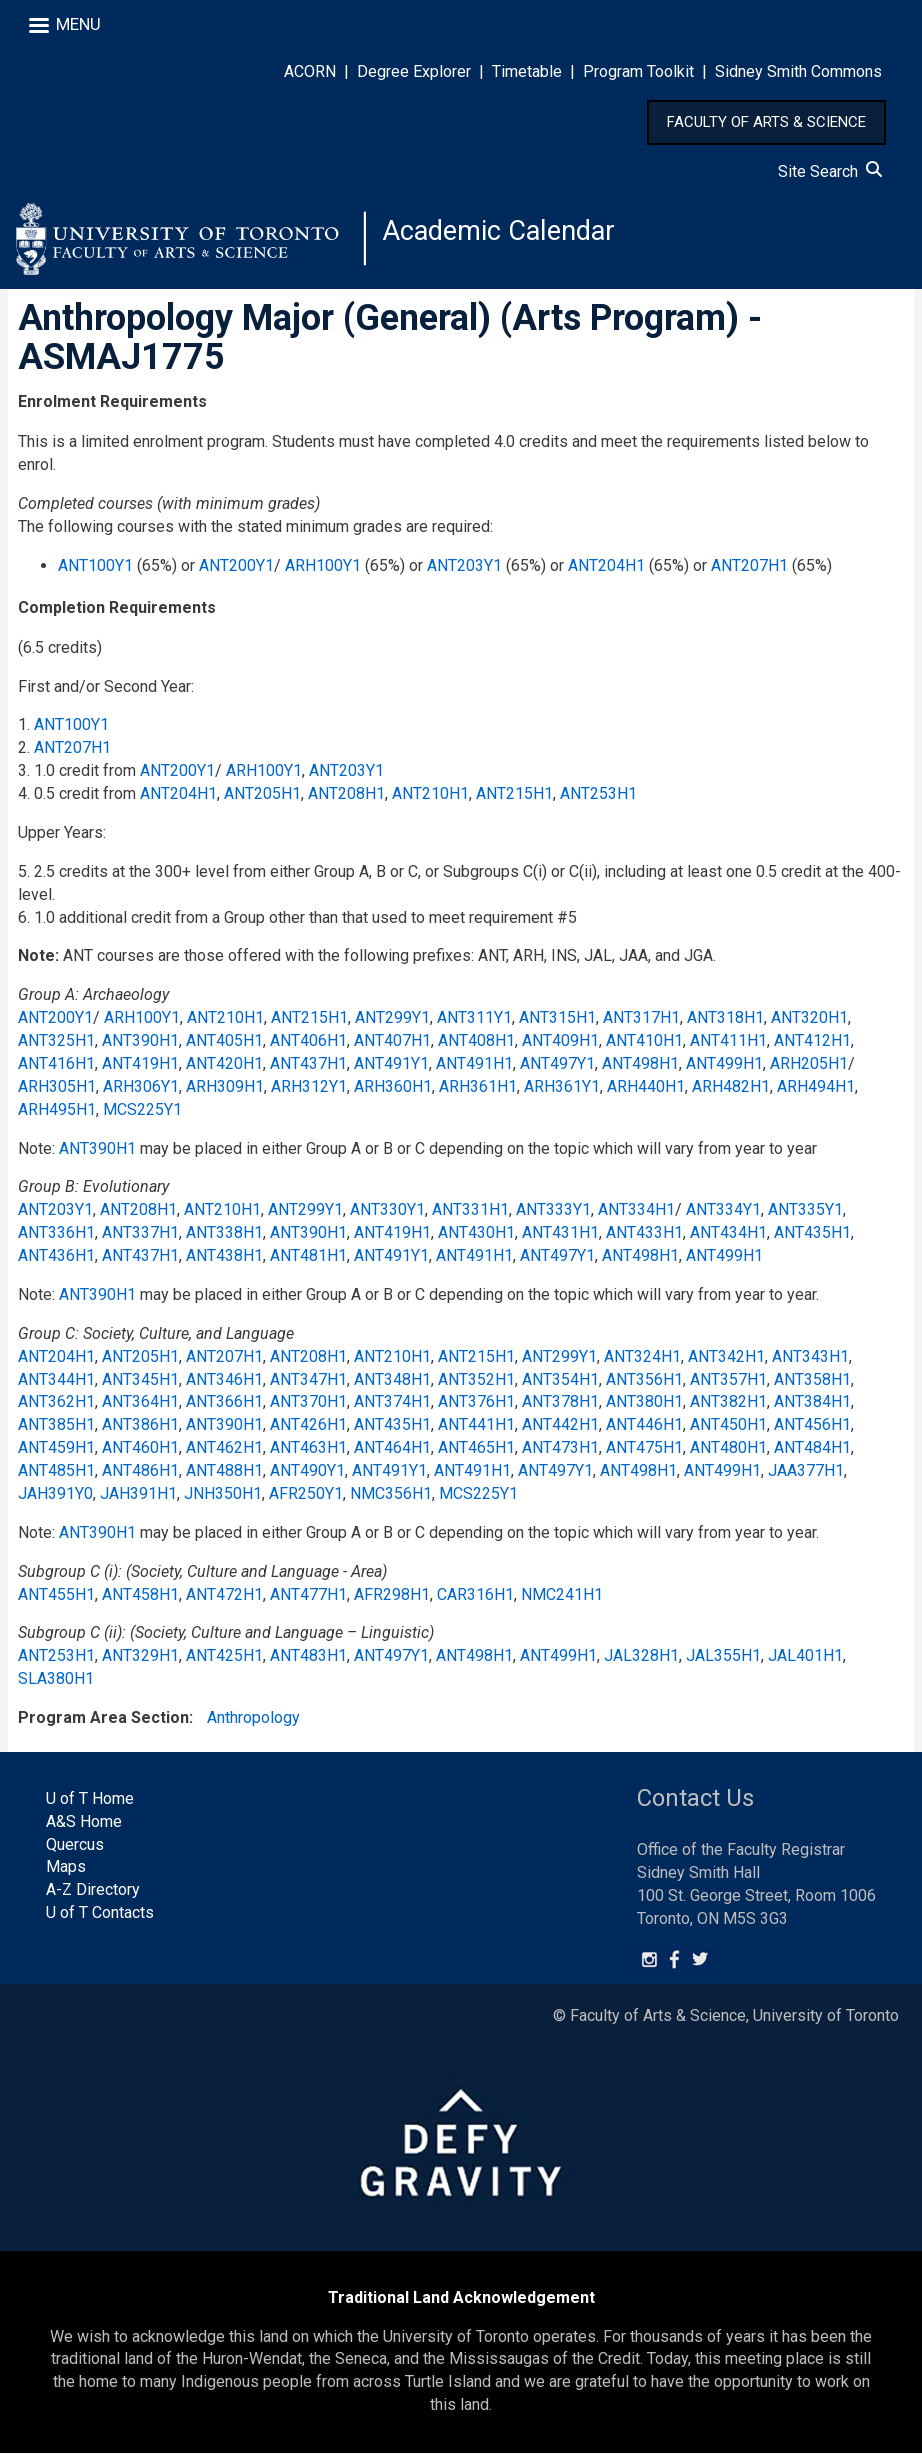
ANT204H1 (606, 569)
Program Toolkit (638, 71)
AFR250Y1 (306, 1497)
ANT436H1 (56, 1259)
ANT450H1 (728, 1428)
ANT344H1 (56, 1383)
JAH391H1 (138, 1497)
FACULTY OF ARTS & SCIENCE (766, 122)
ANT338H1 (224, 1236)
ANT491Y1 (391, 1067)
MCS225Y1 (142, 1113)
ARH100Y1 (323, 569)
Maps (66, 1870)
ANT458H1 (140, 1598)
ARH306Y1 (141, 1090)
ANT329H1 (140, 1659)
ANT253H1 (598, 797)
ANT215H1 (514, 797)
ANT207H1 (749, 569)
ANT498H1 (640, 1067)
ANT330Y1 (387, 1213)
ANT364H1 (140, 1406)
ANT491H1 (474, 1067)
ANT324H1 (642, 1360)
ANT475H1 (644, 1451)
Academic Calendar (502, 234)
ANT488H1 (224, 1474)
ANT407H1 (392, 1044)
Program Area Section (103, 1721)
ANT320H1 (809, 1021)
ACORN (310, 71)
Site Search (830, 171)
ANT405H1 (224, 1044)
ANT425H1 (224, 1659)
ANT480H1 (728, 1451)
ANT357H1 (728, 1383)
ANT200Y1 (236, 569)
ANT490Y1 (307, 1474)
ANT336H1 (56, 1236)
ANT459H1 (56, 1451)
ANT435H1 (812, 1236)
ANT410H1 (644, 1044)
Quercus (75, 1848)
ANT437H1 (308, 1067)
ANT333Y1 (553, 1213)
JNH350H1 (223, 1497)
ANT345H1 (140, 1383)
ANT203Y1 (464, 569)
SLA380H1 (56, 1682)
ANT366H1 (224, 1406)
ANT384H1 (812, 1406)
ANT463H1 (308, 1451)
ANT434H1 (728, 1236)
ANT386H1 (140, 1428)
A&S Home (84, 1825)
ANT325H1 (56, 1044)
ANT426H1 (308, 1428)
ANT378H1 (560, 1406)
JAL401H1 (805, 1659)
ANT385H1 (56, 1428)
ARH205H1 (809, 1067)
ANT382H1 (728, 1406)
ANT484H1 (812, 1451)
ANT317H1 (641, 1021)
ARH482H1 (731, 1090)
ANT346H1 (224, 1383)
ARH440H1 (646, 1090)
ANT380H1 (644, 1406)
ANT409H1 (560, 1044)
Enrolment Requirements (112, 405)
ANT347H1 (308, 1383)
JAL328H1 (641, 1659)
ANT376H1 (476, 1406)
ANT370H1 (308, 1406)
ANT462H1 (224, 1451)
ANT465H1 (476, 1451)
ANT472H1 (224, 1598)
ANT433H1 (644, 1236)
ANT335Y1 (805, 1213)
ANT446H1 (644, 1428)
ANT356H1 (644, 1383)
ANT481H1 (308, 1259)
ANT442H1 (560, 1428)
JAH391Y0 (55, 1497)
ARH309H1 (225, 1090)
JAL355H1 (723, 1659)
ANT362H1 (56, 1406)
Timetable (527, 71)
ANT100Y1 (95, 569)
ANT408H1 (476, 1044)
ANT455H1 (56, 1598)
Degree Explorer (414, 71)
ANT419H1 (140, 1067)
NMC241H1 (562, 1598)
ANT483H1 (308, 1659)
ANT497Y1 (557, 1067)
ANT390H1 (140, 1044)
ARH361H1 (478, 1090)
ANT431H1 (560, 1236)
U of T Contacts (100, 1916)
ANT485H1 (56, 1474)
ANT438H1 (224, 1259)
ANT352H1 (476, 1383)
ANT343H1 (810, 1360)
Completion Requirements (117, 611)
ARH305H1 (57, 1090)
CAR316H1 (475, 1598)
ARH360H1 (393, 1090)
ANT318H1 (725, 1021)
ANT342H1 (726, 1360)
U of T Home (90, 1802)
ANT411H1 (728, 1044)
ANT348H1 (392, 1383)
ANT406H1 (308, 1044)
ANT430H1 (476, 1236)
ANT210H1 (430, 797)
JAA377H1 (806, 1474)
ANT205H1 (262, 797)
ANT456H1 (812, 1428)
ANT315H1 (557, 1021)
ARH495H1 (57, 1113)
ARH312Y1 (309, 1090)
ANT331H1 (470, 1213)
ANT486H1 (140, 1474)
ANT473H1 (560, 1451)
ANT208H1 (346, 797)
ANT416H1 (56, 1067)
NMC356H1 (391, 1497)
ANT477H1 (308, 1598)
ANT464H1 (392, 1451)
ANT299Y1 (392, 1021)
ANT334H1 (636, 1213)
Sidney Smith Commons (798, 71)
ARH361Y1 (562, 1090)
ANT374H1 (392, 1406)
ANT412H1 (812, 1044)
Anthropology (253, 1721)
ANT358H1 (812, 1383)
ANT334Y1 (723, 1213)
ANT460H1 (140, 1451)
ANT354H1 (560, 1383)
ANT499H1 (724, 1067)
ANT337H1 (140, 1236)
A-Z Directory (93, 1893)
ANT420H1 (224, 1067)
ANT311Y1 (474, 1021)
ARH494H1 (816, 1090)
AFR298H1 (392, 1598)
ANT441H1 (476, 1428)
